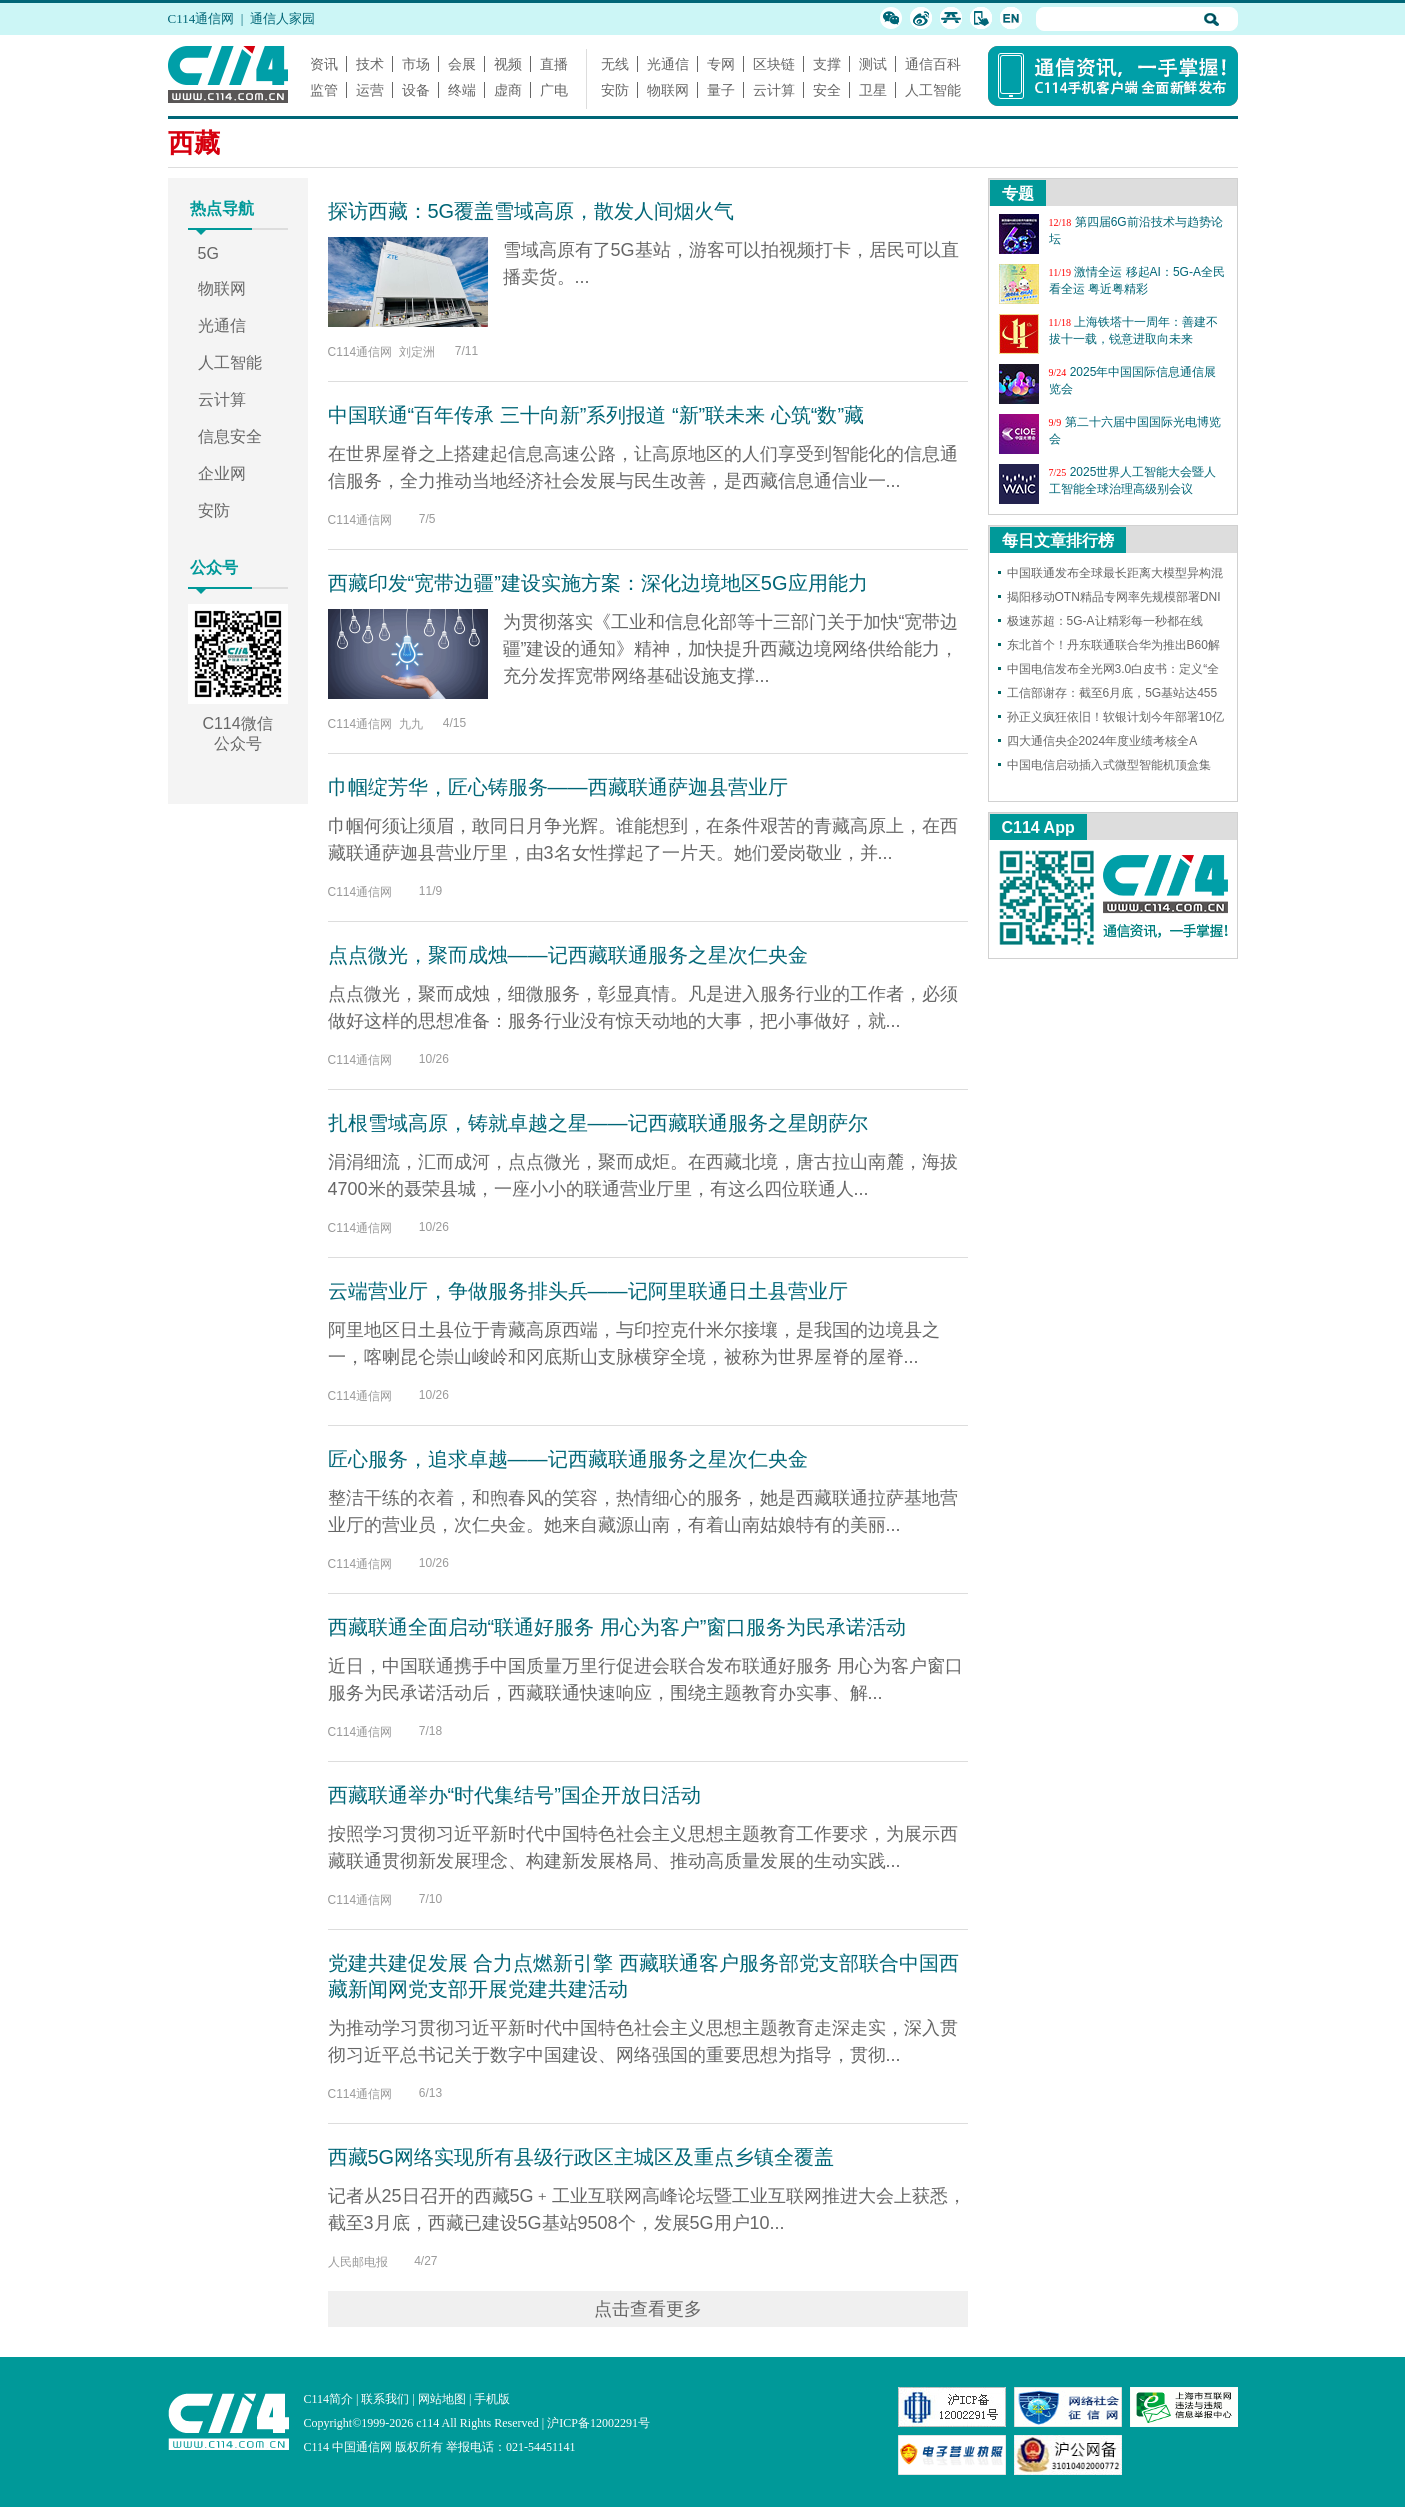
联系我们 (385, 2399)
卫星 (873, 90)
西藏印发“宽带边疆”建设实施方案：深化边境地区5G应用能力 (598, 583)
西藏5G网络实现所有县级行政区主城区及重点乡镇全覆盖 (581, 2157)
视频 (508, 64)
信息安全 (230, 436)
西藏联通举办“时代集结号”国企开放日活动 (514, 1795)
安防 (615, 90)
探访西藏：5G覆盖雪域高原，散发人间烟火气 (531, 211)
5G (208, 253)
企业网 (222, 473)
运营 (370, 90)
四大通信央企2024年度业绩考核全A (1102, 741)
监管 (324, 90)
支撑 (827, 64)
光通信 (668, 64)
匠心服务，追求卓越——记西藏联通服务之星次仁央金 (568, 1459)
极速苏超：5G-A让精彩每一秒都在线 (1105, 621)
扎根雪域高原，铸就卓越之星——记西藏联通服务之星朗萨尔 (598, 1123)
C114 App (1038, 827)
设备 (416, 90)
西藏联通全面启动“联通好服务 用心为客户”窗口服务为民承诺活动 (617, 1627)
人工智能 (933, 90)
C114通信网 (201, 18)
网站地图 (442, 2399)
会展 (462, 64)
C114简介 (329, 2399)
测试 (873, 64)
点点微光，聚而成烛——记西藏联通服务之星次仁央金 (568, 955)
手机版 (492, 2399)
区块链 (774, 64)
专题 (1018, 193)
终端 (462, 90)
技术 (370, 64)
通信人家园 (282, 18)
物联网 (668, 90)
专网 (721, 64)
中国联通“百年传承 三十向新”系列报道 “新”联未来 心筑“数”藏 (596, 415)
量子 (721, 90)
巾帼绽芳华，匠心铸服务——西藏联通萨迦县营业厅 (558, 787)
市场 (416, 64)
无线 (615, 64)
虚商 (508, 90)
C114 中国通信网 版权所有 (374, 2447)
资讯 (324, 64)
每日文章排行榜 (1058, 540)
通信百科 (933, 64)
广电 (554, 90)
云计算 (774, 90)
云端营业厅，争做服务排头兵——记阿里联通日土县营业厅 (588, 1291)
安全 (827, 90)
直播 (554, 64)
